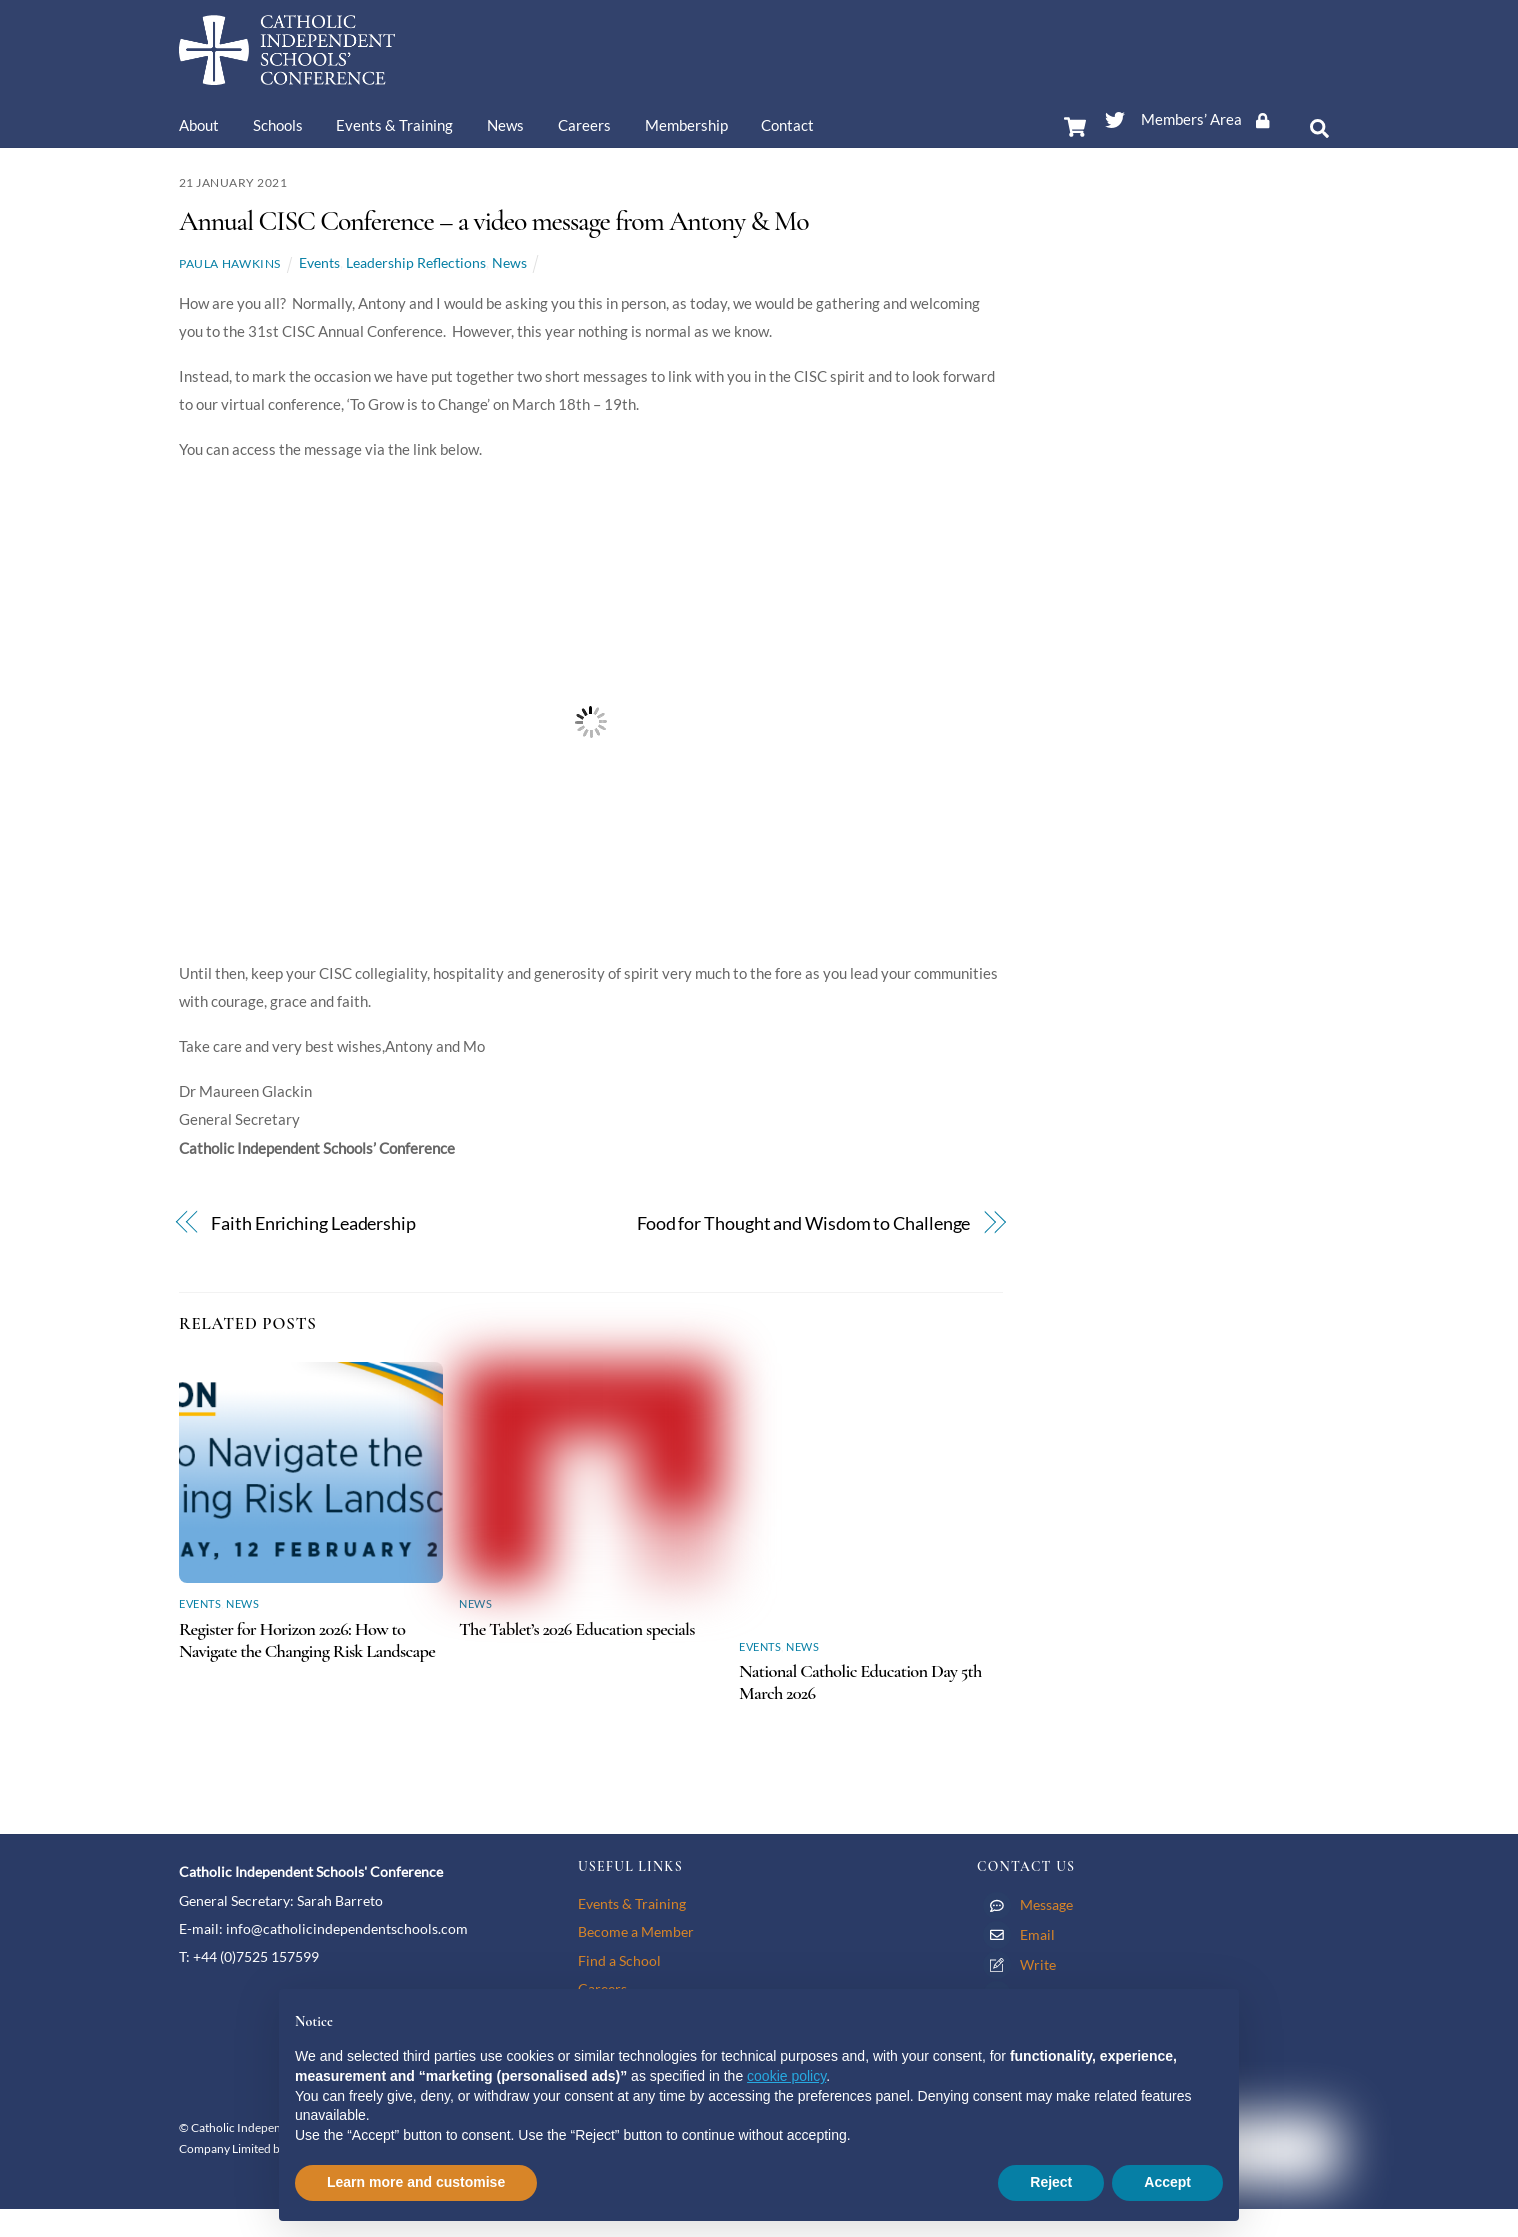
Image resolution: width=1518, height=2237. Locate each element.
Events (319, 262)
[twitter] (1115, 116)
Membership (686, 125)
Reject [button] (1051, 2182)
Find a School (619, 1960)
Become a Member (636, 1931)
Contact (787, 125)
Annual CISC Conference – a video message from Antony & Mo (493, 221)
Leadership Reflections (416, 262)
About (199, 125)
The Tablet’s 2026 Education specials (577, 1629)
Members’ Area (1212, 119)
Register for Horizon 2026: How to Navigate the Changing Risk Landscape (307, 1640)
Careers (584, 125)
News (505, 125)
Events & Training (394, 125)
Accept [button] (1167, 2182)
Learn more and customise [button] (416, 2182)
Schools (278, 125)
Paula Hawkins (230, 263)
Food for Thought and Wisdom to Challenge (803, 1223)
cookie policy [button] (786, 2076)
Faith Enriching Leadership (313, 1223)
